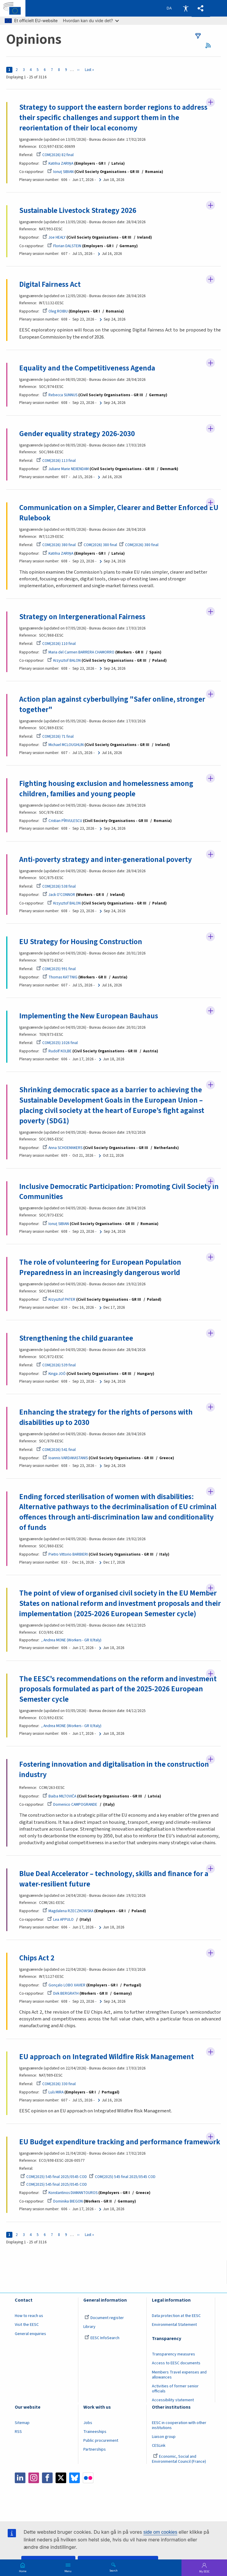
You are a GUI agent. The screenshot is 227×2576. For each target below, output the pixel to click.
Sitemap (22, 2436)
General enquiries (30, 2347)
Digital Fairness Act (50, 284)
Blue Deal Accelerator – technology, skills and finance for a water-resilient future (114, 1881)
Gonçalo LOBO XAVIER (64, 1987)
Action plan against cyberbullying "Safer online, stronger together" (112, 705)
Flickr (88, 2491)
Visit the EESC (27, 2338)
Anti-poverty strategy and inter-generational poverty (105, 860)
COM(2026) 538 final (56, 887)
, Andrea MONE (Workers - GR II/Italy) (71, 1642)
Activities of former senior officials (175, 2401)
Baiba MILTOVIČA (59, 1798)
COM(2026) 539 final (56, 1366)
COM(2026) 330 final (56, 2086)
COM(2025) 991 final (56, 970)
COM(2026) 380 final (56, 545)
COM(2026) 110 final (56, 644)
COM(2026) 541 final (56, 1451)
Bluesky (74, 2491)
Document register (104, 2331)
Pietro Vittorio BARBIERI (65, 1556)
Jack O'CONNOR (59, 895)
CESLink (159, 2459)
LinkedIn (20, 2491)
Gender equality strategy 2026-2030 (77, 434)
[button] (200, 8)
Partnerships (94, 2462)
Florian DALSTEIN (64, 246)
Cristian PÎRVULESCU (62, 821)
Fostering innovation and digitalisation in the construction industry (114, 1771)
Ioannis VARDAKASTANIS (65, 1459)
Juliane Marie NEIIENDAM (66, 469)
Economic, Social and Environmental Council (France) (179, 2472)
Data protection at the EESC (176, 2329)
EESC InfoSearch (102, 2351)
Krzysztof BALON (64, 661)
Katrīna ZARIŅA (58, 163)
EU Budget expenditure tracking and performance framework (101, 2149)
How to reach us (29, 2329)
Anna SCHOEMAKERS (62, 1149)
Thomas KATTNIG (60, 978)
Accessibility (185, 8)
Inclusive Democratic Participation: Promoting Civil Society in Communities (119, 1192)
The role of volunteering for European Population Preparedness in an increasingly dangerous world (100, 1268)
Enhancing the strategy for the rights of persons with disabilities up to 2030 (106, 1418)
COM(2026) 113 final (56, 461)
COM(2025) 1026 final (57, 1043)
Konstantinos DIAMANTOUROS (70, 2205)
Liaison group (164, 2449)
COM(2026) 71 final (55, 737)
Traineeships (94, 2444)
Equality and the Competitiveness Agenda (87, 368)
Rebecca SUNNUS (60, 395)
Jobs (87, 2436)
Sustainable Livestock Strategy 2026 (77, 210)
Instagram (33, 2491)
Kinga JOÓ (54, 1375)
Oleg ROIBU (55, 311)
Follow (210, 102)
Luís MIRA (53, 2094)
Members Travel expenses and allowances (179, 2387)
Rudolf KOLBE (57, 1052)
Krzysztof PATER (59, 1301)
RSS (210, 45)
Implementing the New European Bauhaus (88, 1017)
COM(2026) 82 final (55, 155)
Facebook (47, 2491)
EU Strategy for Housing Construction (80, 942)
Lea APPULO (60, 1922)
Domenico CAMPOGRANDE (72, 1806)
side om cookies (160, 2532)
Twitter (61, 2491)
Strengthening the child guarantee (76, 1339)
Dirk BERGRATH (63, 1996)
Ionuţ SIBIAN (60, 172)
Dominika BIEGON (65, 2214)
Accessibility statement (173, 2413)
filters (198, 35)
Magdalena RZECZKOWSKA (68, 1913)
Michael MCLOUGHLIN (63, 745)
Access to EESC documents (176, 2376)
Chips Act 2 (36, 1960)
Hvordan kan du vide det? (91, 20)
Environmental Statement (174, 2338)
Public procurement (100, 2454)
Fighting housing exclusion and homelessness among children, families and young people (106, 789)
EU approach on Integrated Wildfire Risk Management (107, 2059)
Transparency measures (173, 2367)
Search (113, 2570)
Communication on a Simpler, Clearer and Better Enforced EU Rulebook (119, 513)
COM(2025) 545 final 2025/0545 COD (53, 2189)
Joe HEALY (54, 237)
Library (89, 2340)
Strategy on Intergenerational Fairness (82, 617)
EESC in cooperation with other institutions (179, 2438)
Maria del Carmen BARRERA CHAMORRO (78, 653)
